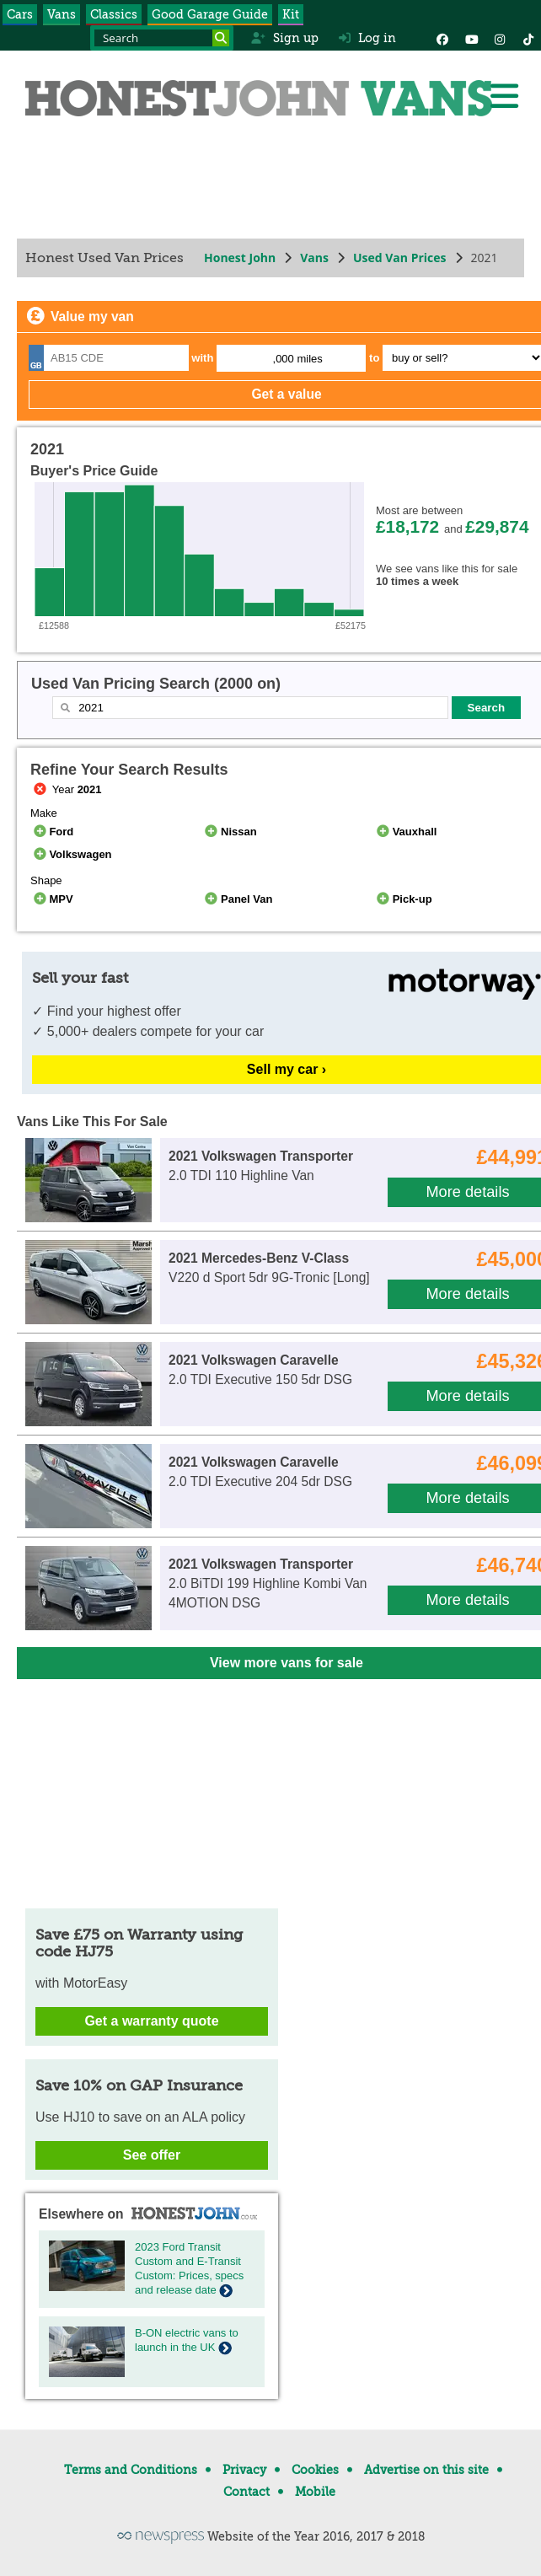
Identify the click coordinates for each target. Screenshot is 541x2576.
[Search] (220, 38)
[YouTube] (471, 38)
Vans (61, 14)
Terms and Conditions (130, 2470)
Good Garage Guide (210, 14)
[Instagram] (499, 38)
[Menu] (504, 96)
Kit (290, 14)
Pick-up (402, 899)
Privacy (244, 2470)
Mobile (315, 2491)
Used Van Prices (400, 258)
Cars (20, 14)
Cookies (315, 2470)
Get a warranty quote (151, 2021)
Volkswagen (71, 854)
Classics (113, 14)
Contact (246, 2491)
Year (66, 789)
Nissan (229, 831)
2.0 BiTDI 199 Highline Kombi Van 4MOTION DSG (268, 1584)
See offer (151, 2155)
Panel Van (237, 899)
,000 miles (298, 358)
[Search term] (161, 38)
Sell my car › (286, 1069)
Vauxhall (405, 831)
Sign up (284, 38)
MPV (51, 899)
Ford (51, 831)
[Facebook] (442, 38)
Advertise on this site (426, 2470)
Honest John (240, 258)
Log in (367, 38)
